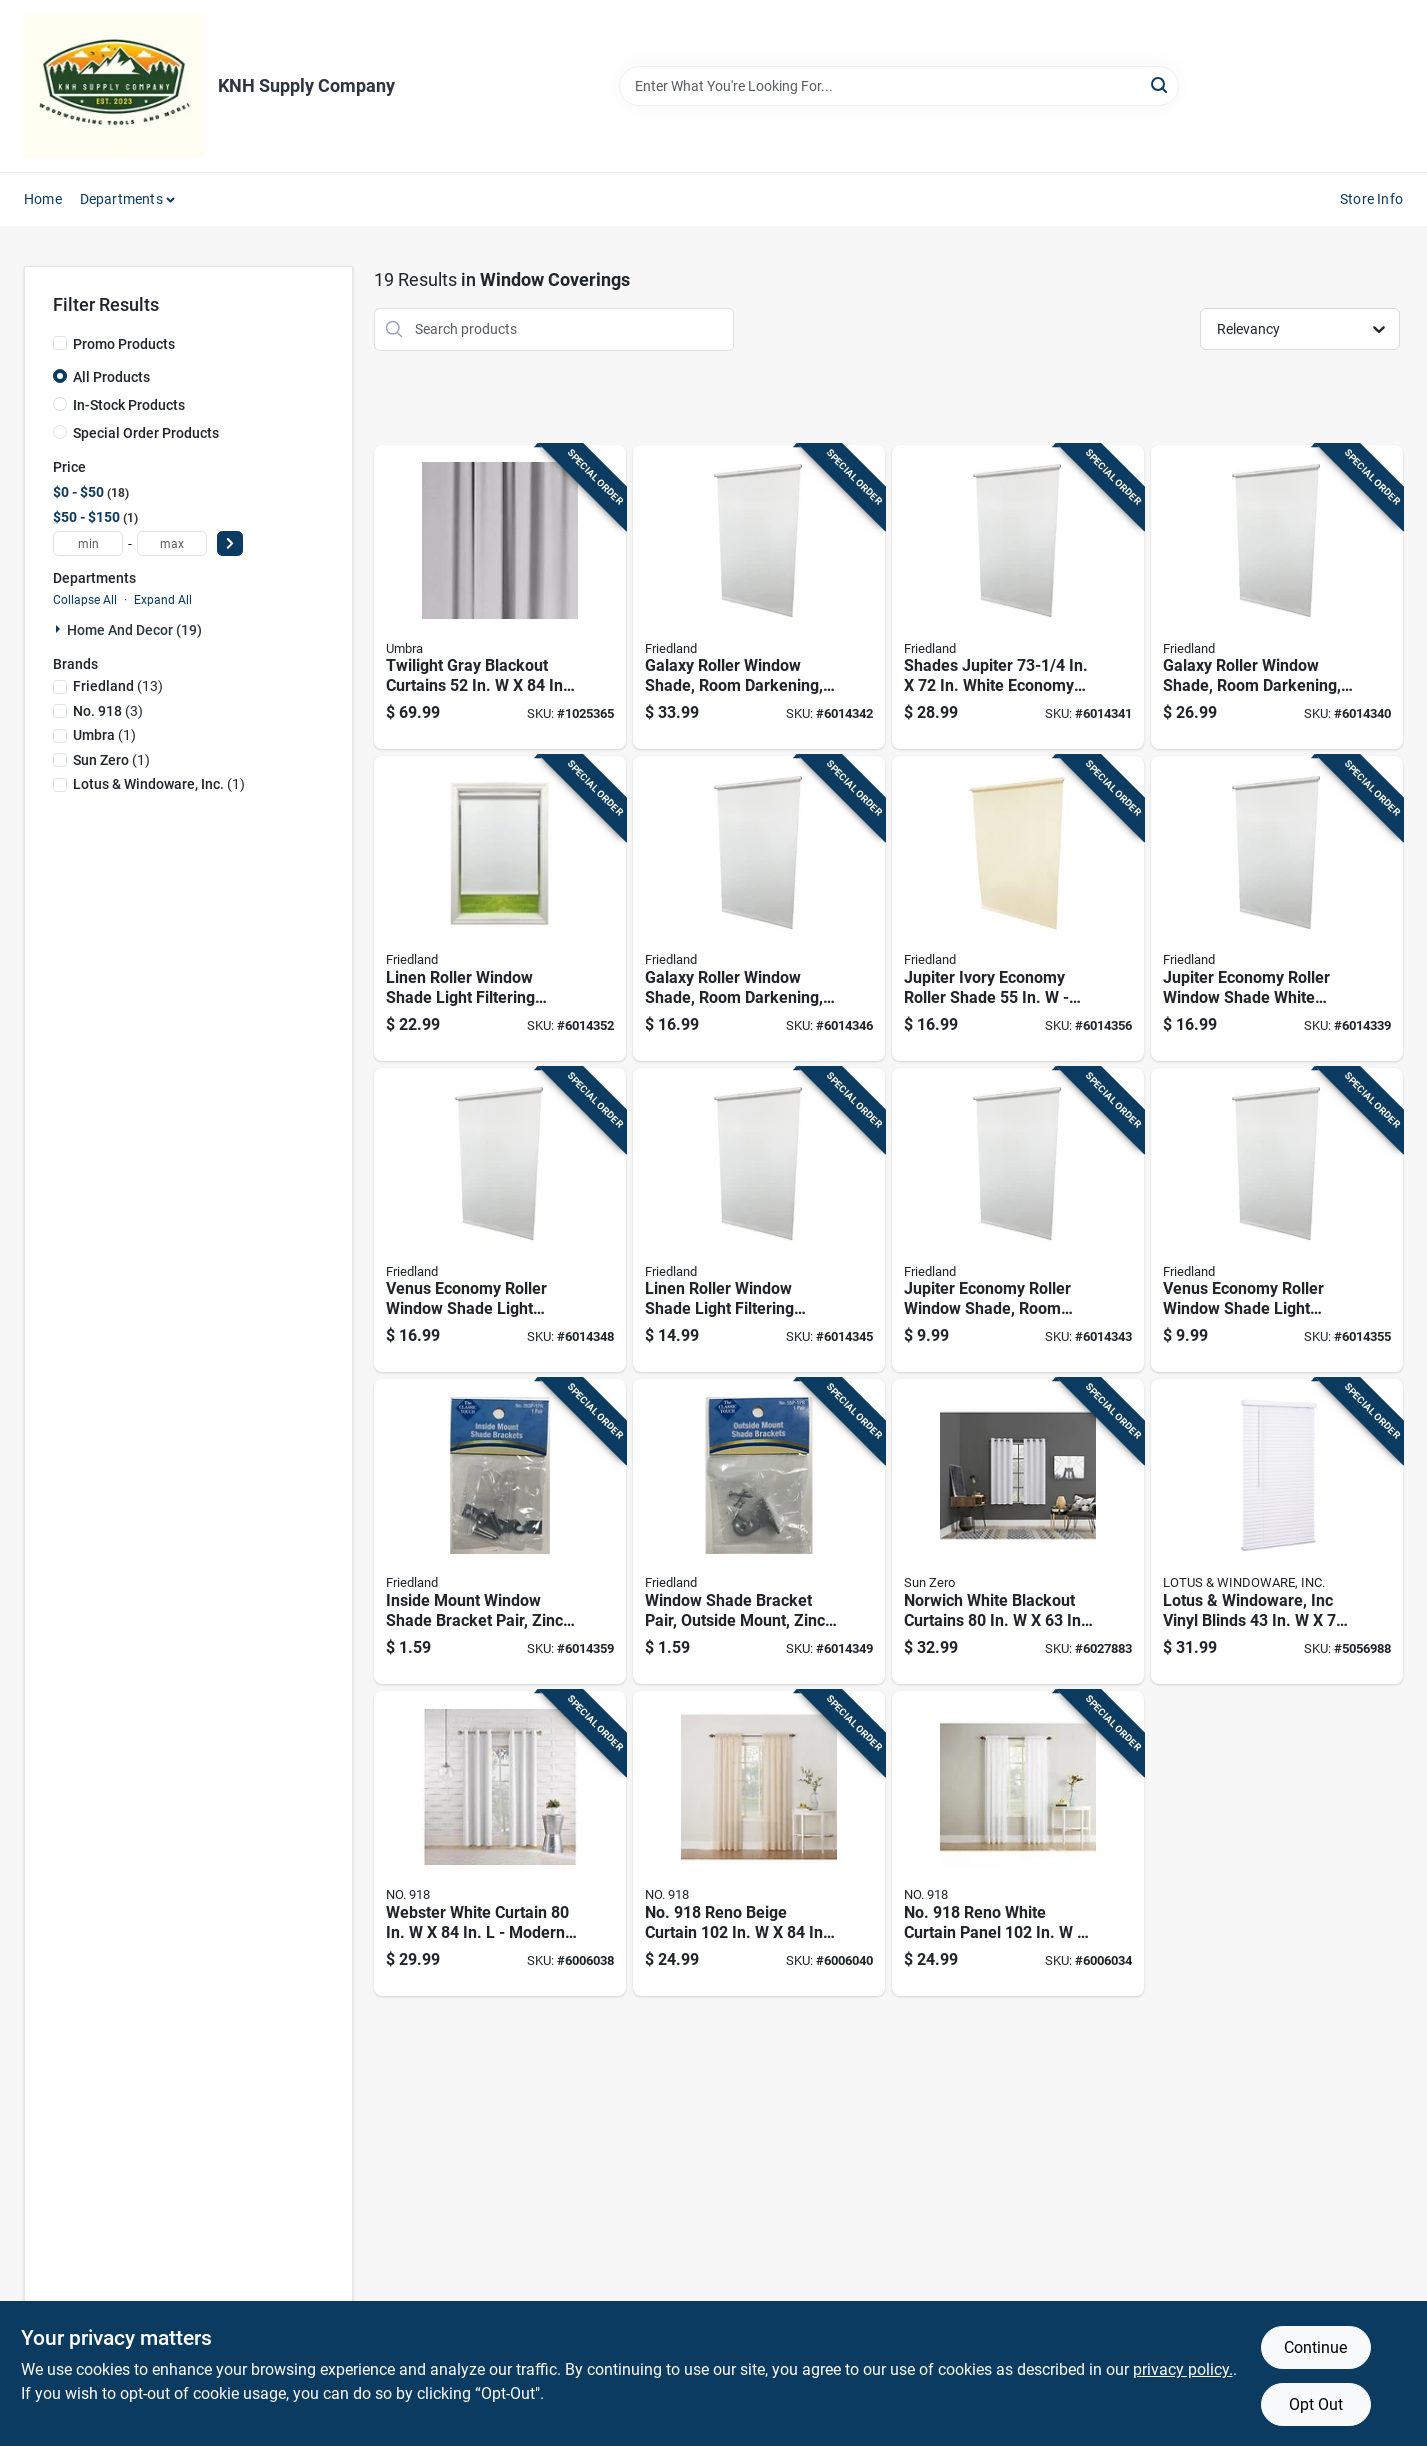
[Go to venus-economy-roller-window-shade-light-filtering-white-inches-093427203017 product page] (1277, 1220)
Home (43, 199)
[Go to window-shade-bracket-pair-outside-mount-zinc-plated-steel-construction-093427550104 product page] (759, 1531)
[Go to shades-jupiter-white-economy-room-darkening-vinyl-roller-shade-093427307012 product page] (1018, 597)
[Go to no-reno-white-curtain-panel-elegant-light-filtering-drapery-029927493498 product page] (1018, 1843)
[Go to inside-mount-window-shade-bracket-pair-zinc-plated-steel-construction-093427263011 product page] (500, 1531)
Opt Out (1316, 2404)
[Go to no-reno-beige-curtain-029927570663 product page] (759, 1843)
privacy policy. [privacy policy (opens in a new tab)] (1183, 2369)
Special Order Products (146, 433)
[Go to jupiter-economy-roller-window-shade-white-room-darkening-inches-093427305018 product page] (1277, 908)
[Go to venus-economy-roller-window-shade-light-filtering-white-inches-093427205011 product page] (500, 1220)
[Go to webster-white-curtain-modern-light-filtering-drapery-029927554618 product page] (500, 1843)
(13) (118, 686)
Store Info (1371, 199)
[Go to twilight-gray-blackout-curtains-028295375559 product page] (500, 597)
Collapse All (85, 600)
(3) (108, 711)
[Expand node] (60, 629)
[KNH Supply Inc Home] (114, 86)
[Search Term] (899, 86)
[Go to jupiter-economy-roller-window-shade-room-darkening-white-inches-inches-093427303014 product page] (1018, 1220)
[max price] (172, 543)
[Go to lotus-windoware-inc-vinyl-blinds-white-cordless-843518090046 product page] (1277, 1531)
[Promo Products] (60, 343)
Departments (121, 199)
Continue (1315, 2347)
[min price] (88, 543)
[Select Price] (230, 543)
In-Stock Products (129, 405)
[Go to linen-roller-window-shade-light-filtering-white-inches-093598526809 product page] (500, 908)
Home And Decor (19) (134, 630)
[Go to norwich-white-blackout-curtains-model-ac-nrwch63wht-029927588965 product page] (1018, 1531)
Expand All (163, 600)
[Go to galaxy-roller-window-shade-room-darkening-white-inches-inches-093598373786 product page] (759, 597)
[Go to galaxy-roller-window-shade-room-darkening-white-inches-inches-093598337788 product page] (759, 908)
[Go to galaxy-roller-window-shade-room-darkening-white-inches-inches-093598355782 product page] (1277, 597)
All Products (111, 377)
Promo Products (124, 344)
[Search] (1160, 84)
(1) (104, 735)
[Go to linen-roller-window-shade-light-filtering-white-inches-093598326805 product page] (759, 1220)
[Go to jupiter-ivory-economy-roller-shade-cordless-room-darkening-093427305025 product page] (1018, 908)
